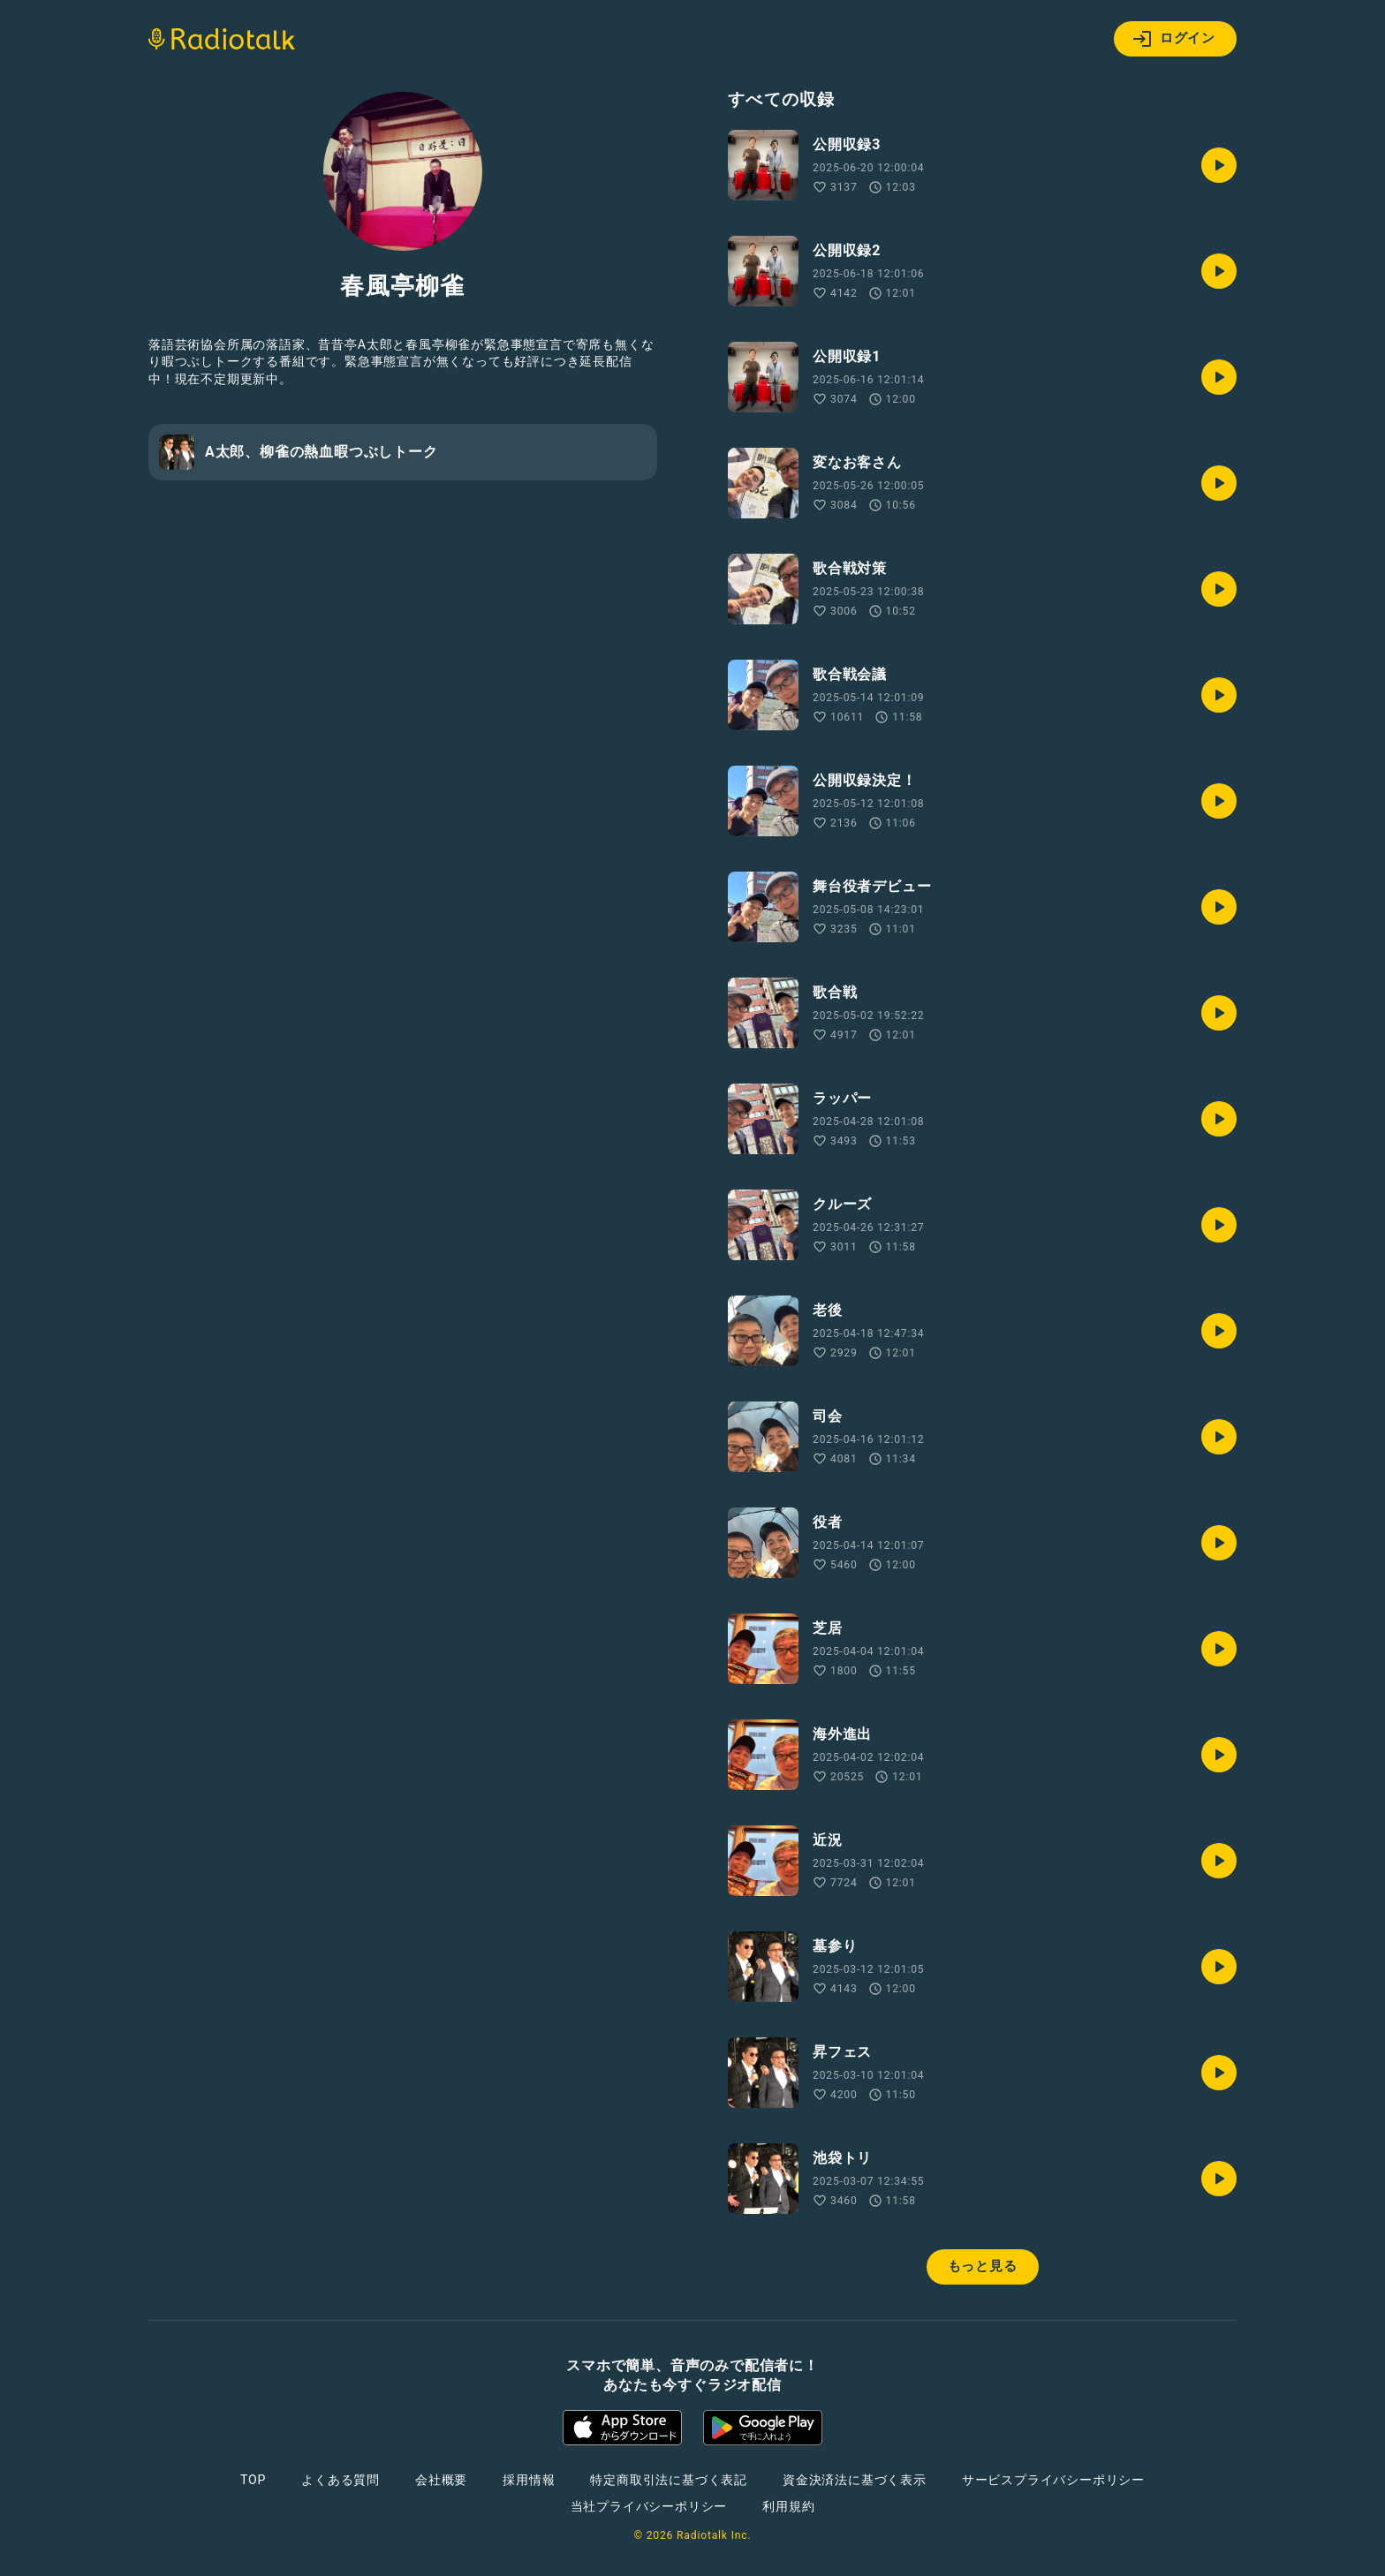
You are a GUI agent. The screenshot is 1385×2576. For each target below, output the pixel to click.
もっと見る (983, 2266)
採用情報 (529, 2480)
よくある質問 (340, 2480)
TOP (253, 2480)
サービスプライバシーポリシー (1053, 2480)
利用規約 (788, 2506)
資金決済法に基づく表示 (855, 2480)
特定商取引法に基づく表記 (668, 2480)
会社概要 (441, 2480)
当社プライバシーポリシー (649, 2506)
